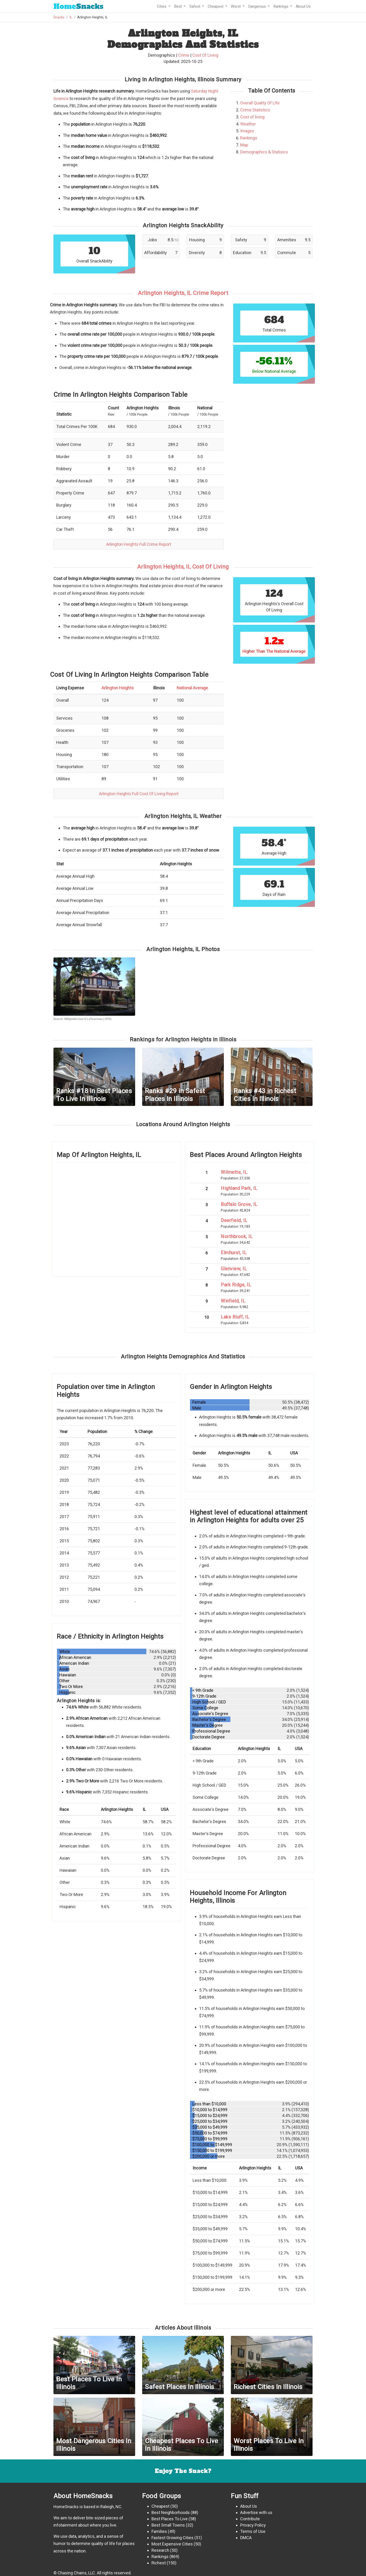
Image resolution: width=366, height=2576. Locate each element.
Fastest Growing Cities (172, 2537)
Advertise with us (256, 2512)
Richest (158, 2562)
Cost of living (252, 116)
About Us (303, 6)
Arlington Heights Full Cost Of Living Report (139, 793)
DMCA (246, 2537)
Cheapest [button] (216, 6)
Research (160, 2550)
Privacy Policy (253, 2525)
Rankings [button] (281, 6)
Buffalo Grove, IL (239, 1204)
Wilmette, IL (234, 1172)
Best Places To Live (169, 2518)
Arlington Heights (118, 687)
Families (159, 2531)
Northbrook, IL (237, 1236)
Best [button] (178, 6)
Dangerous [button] (257, 6)
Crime (183, 55)
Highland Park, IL (239, 1188)
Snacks (78, 6)
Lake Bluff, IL (235, 1317)
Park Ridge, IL (236, 1285)
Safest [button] (195, 6)
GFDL (108, 1019)
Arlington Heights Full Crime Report (138, 544)
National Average (192, 687)
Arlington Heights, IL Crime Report (183, 293)
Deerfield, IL (234, 1220)
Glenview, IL (234, 1268)
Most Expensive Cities (172, 2543)
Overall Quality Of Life (260, 102)
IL (71, 17)
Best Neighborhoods (170, 2512)
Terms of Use (252, 2531)
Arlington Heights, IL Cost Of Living (183, 566)
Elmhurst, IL (233, 1252)
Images (247, 130)
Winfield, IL (233, 1301)
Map (244, 144)
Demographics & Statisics (264, 151)
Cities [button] (162, 6)
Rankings (248, 137)
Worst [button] (236, 6)
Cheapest (160, 2506)
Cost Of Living (205, 55)
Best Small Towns (168, 2525)
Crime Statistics (255, 109)
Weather (248, 123)
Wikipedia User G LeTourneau (83, 1019)
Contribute (250, 2518)
